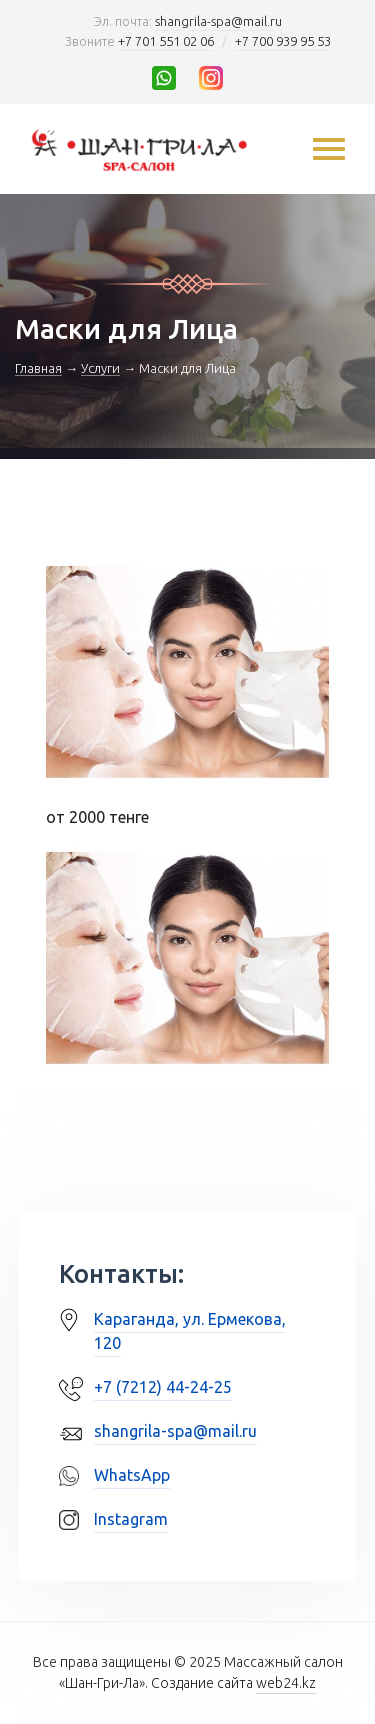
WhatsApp (132, 1475)
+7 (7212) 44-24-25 (163, 1387)
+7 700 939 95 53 (283, 41)
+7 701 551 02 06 (166, 41)
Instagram (131, 1519)
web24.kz (286, 1683)
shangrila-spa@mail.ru (218, 21)
